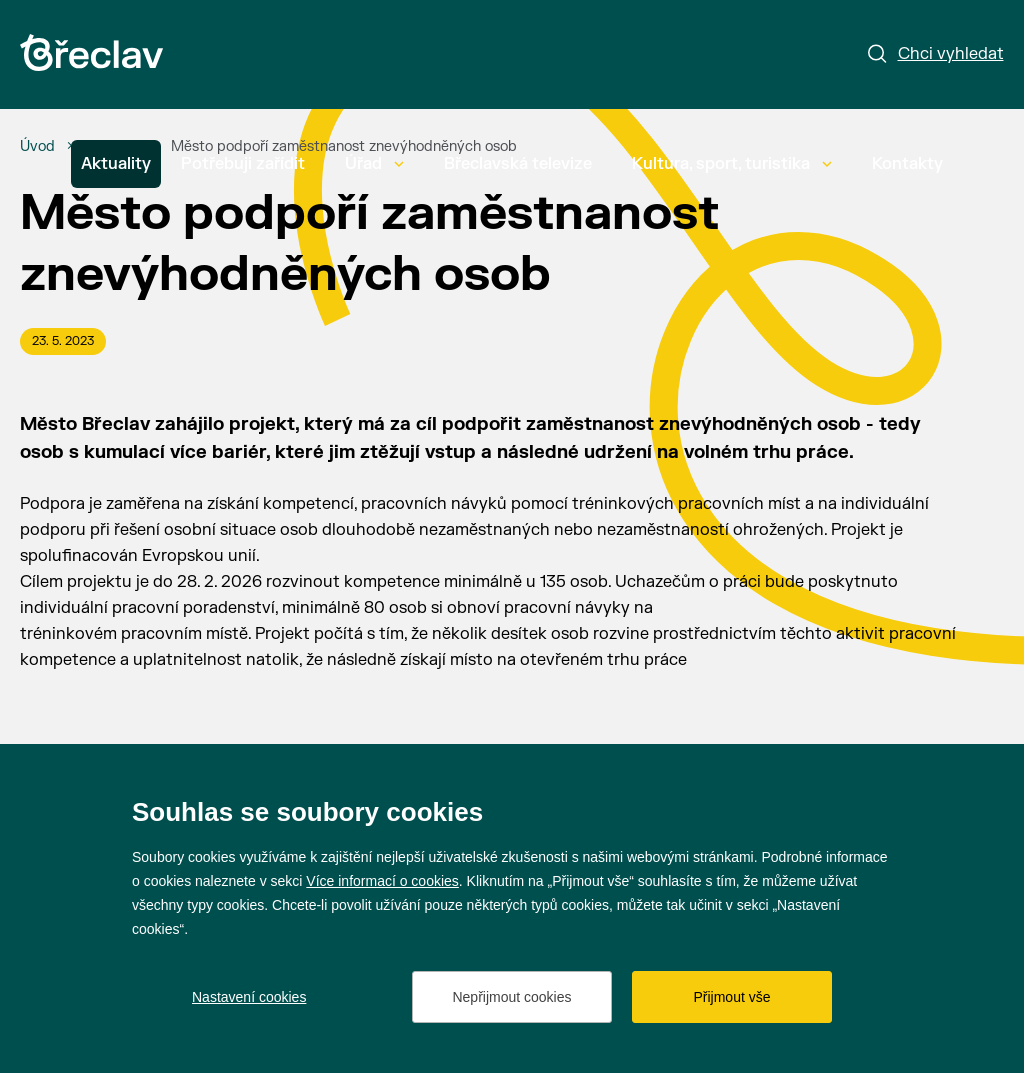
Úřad (374, 164)
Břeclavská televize (518, 164)
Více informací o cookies (382, 881)
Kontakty (907, 164)
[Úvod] (37, 147)
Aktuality (116, 164)
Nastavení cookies (249, 997)
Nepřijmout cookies (511, 997)
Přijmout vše (731, 997)
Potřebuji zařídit (243, 164)
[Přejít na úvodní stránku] (91, 52)
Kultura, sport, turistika (732, 164)
